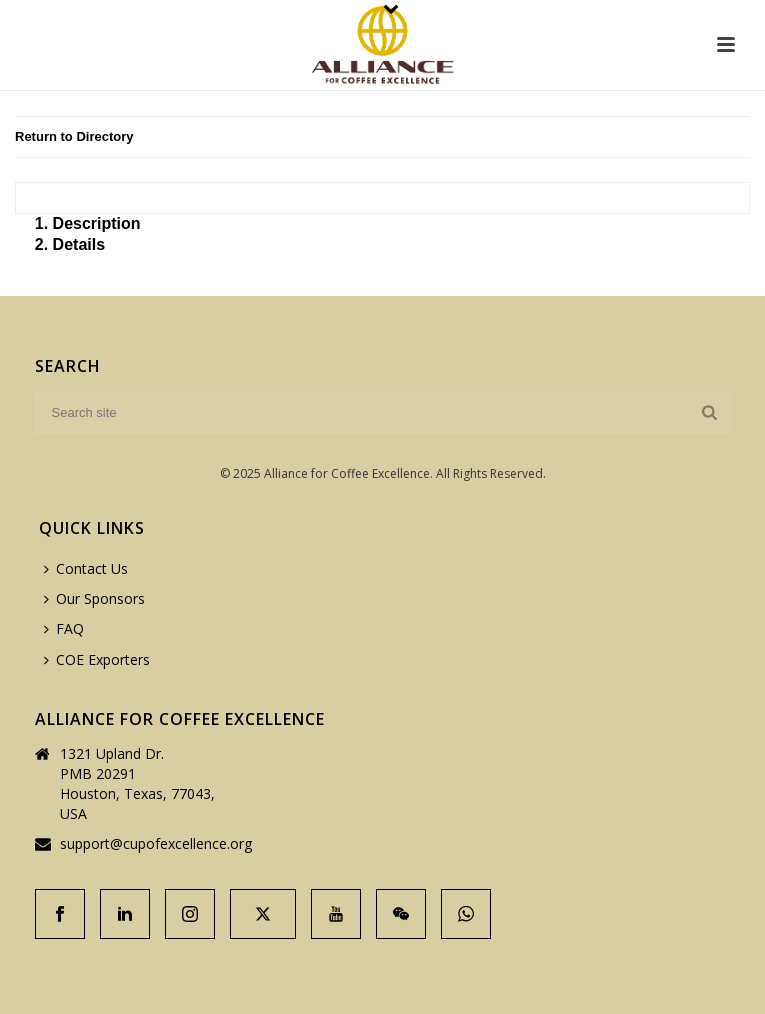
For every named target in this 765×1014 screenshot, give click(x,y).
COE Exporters (97, 659)
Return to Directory (74, 136)
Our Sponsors (94, 598)
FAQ (64, 628)
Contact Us (86, 568)
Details (79, 244)
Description (97, 223)
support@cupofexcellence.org (156, 844)
